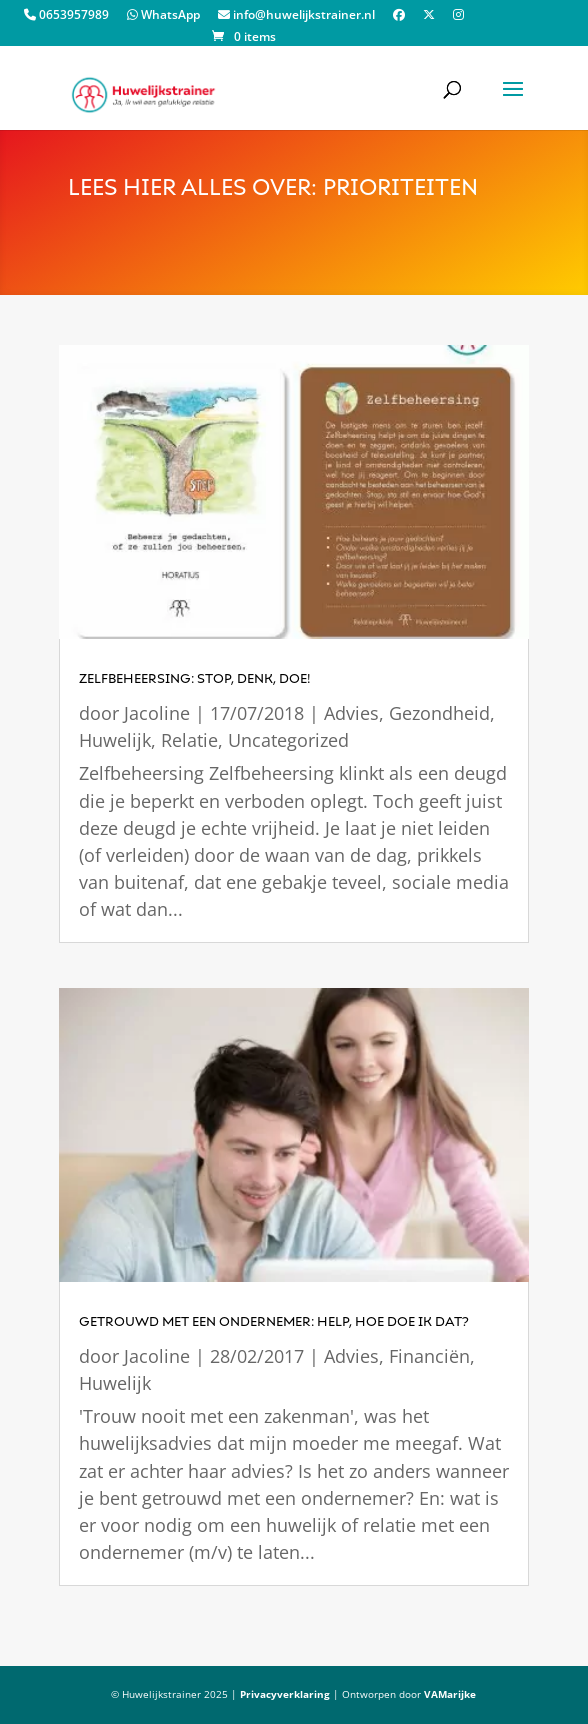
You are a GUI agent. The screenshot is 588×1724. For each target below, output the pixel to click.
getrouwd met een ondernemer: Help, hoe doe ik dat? (274, 1321)
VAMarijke (450, 1694)
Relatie (189, 740)
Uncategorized (288, 740)
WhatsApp (163, 16)
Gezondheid (439, 713)
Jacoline (157, 713)
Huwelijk (115, 740)
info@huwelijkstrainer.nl (296, 16)
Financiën (429, 1356)
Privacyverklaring (285, 1694)
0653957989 (66, 16)
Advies (351, 713)
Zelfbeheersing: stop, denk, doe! (195, 678)
